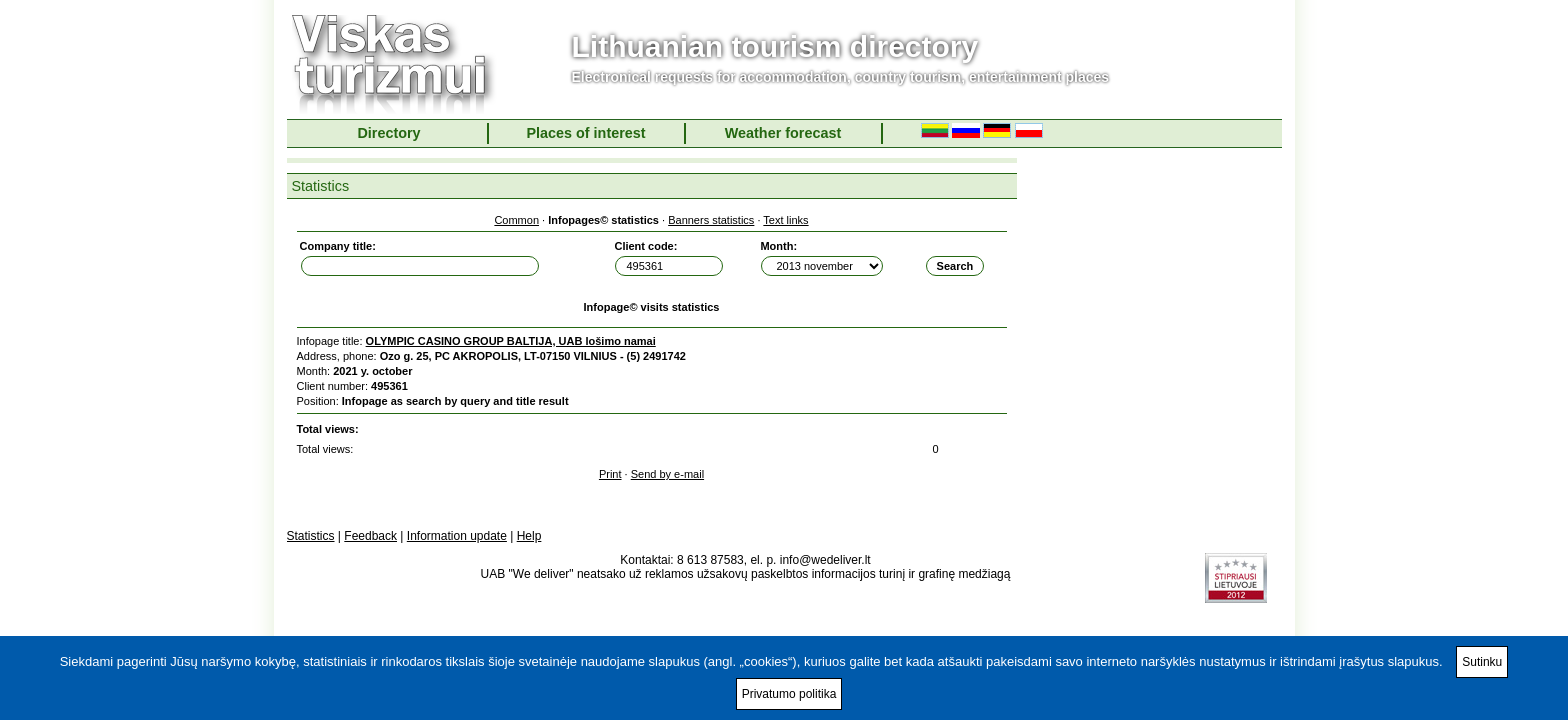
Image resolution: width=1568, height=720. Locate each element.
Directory (388, 133)
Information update (457, 536)
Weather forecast (783, 133)
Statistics (311, 536)
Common (516, 220)
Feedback (370, 536)
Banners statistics (711, 220)
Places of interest (585, 133)
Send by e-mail (667, 474)
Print (610, 474)
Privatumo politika (789, 694)
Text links (785, 220)
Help (529, 536)
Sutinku (1482, 662)
